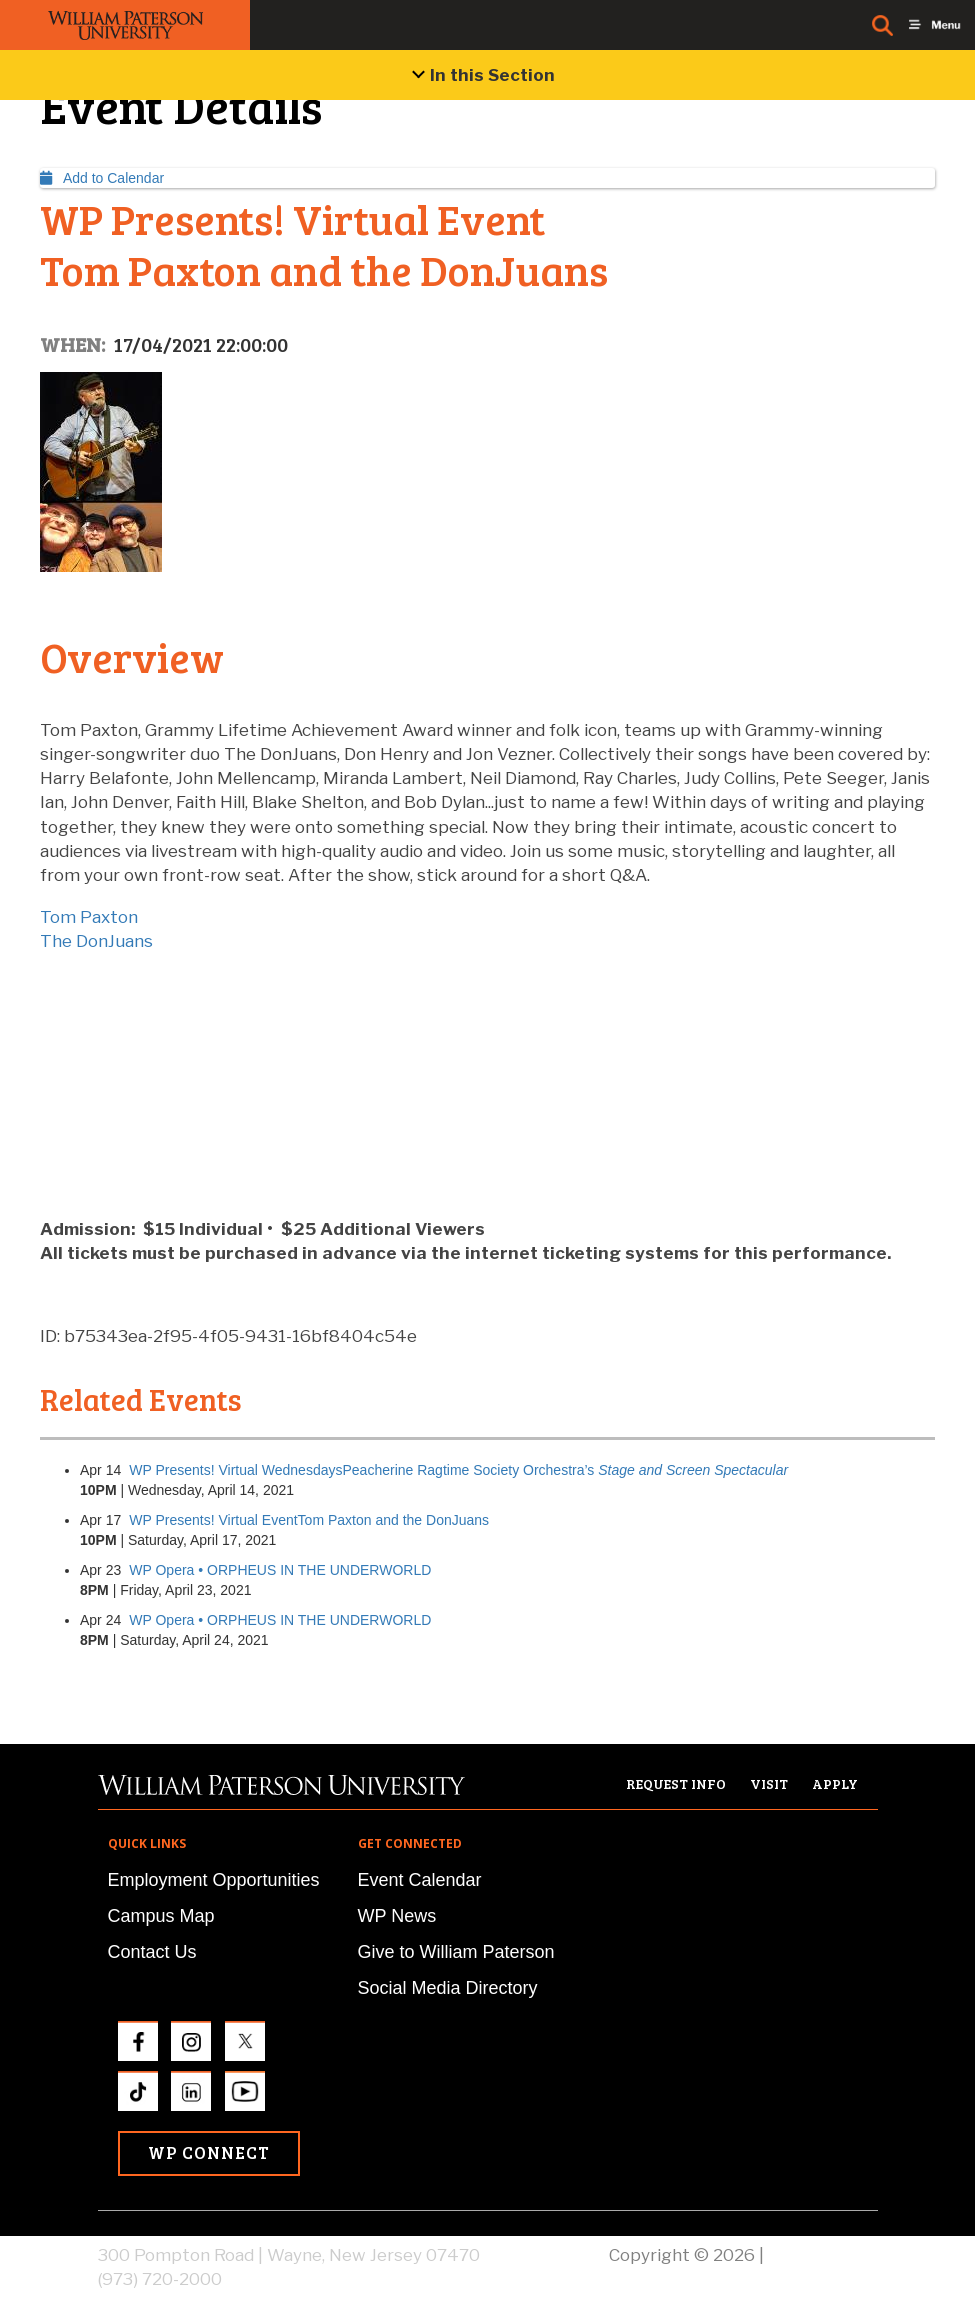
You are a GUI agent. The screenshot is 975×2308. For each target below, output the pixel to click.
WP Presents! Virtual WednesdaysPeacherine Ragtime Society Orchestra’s (458, 1470)
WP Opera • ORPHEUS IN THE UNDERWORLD (280, 1570)
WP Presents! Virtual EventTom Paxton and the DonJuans (309, 1520)
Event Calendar (420, 1880)
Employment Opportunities (214, 1880)
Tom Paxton (89, 917)
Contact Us (152, 1952)
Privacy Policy (823, 2255)
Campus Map (161, 1916)
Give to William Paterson (456, 1952)
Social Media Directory (448, 1988)
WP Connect (209, 2152)
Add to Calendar (102, 178)
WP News (397, 1916)
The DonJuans (96, 941)
